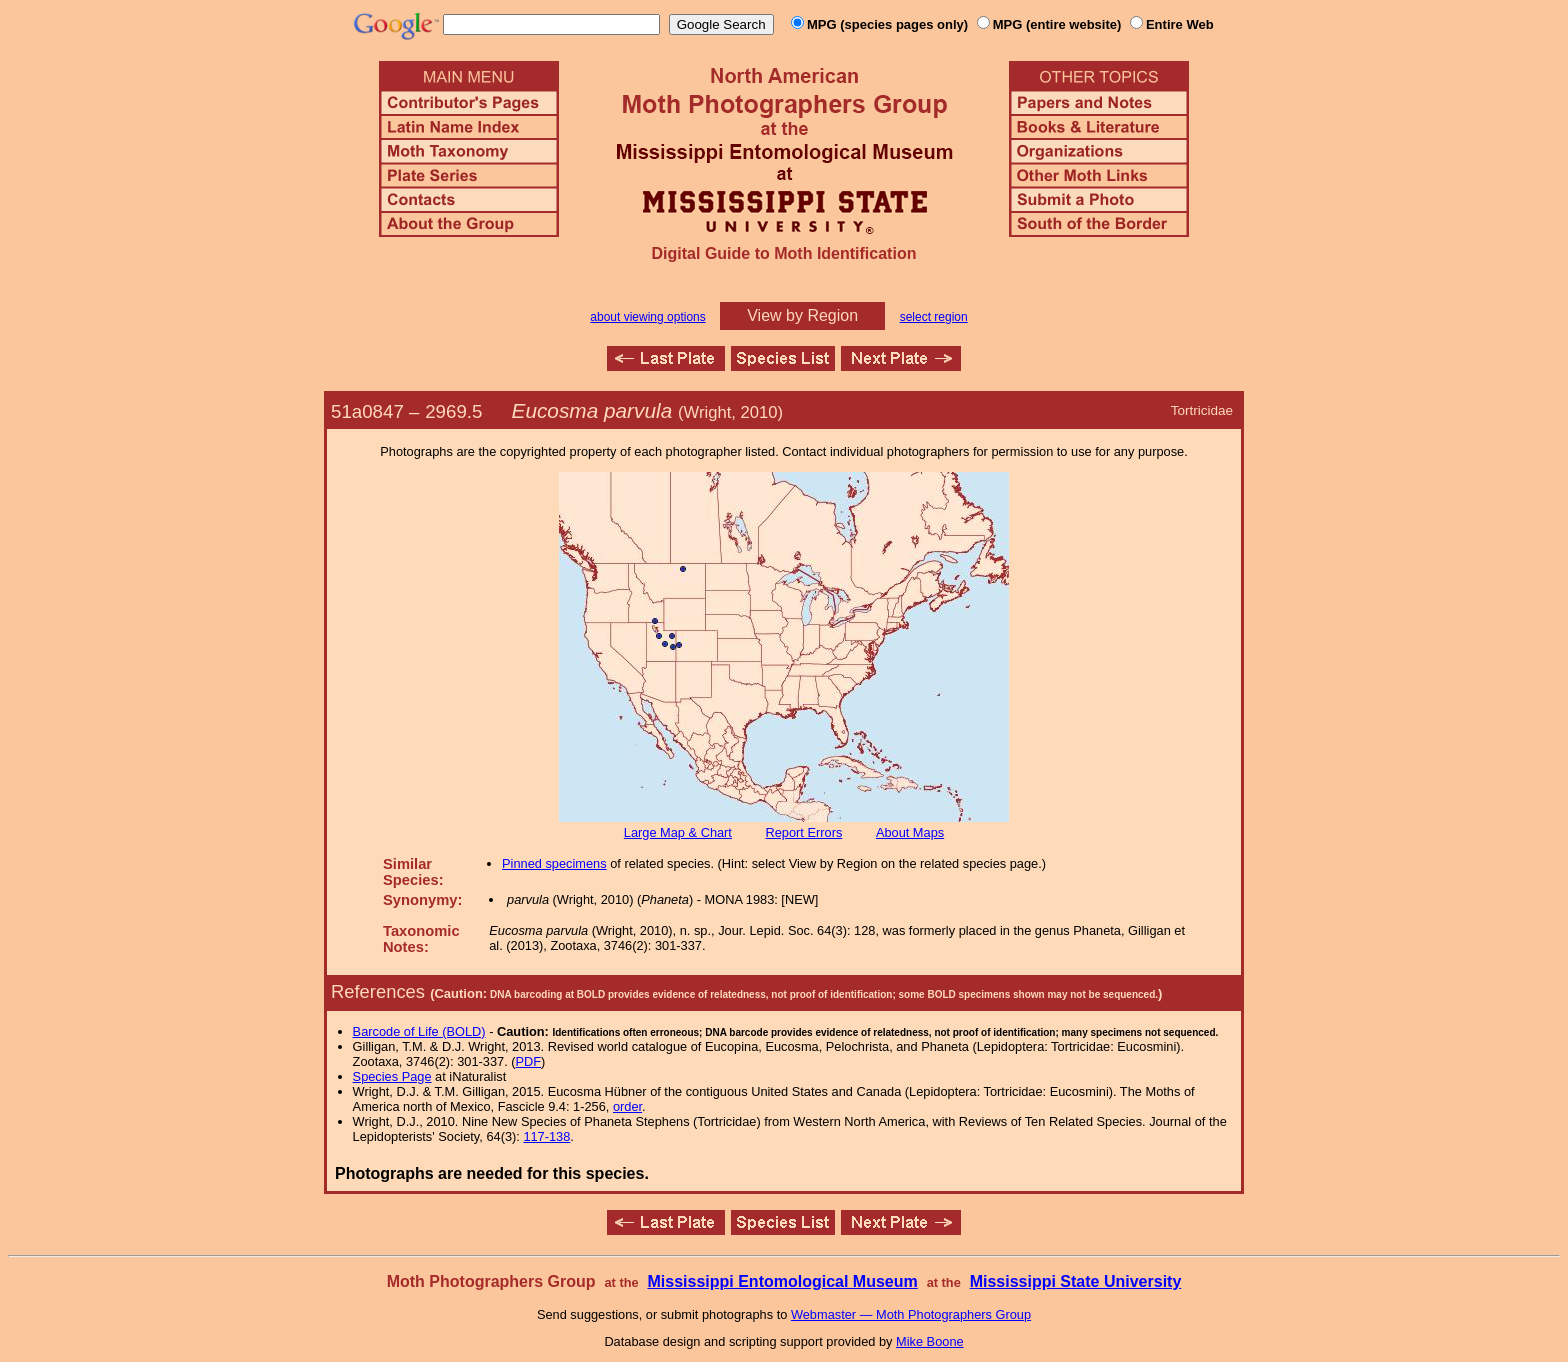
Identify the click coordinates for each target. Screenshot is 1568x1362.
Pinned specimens (554, 863)
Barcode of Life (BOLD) (419, 1031)
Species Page (392, 1076)
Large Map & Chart (678, 832)
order (627, 1106)
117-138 (546, 1136)
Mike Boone (930, 1341)
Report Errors (804, 832)
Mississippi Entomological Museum (782, 1281)
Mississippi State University (1076, 1281)
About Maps (910, 832)
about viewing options (647, 317)
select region (934, 317)
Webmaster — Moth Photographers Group (911, 1314)
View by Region (802, 315)
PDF (529, 1061)
